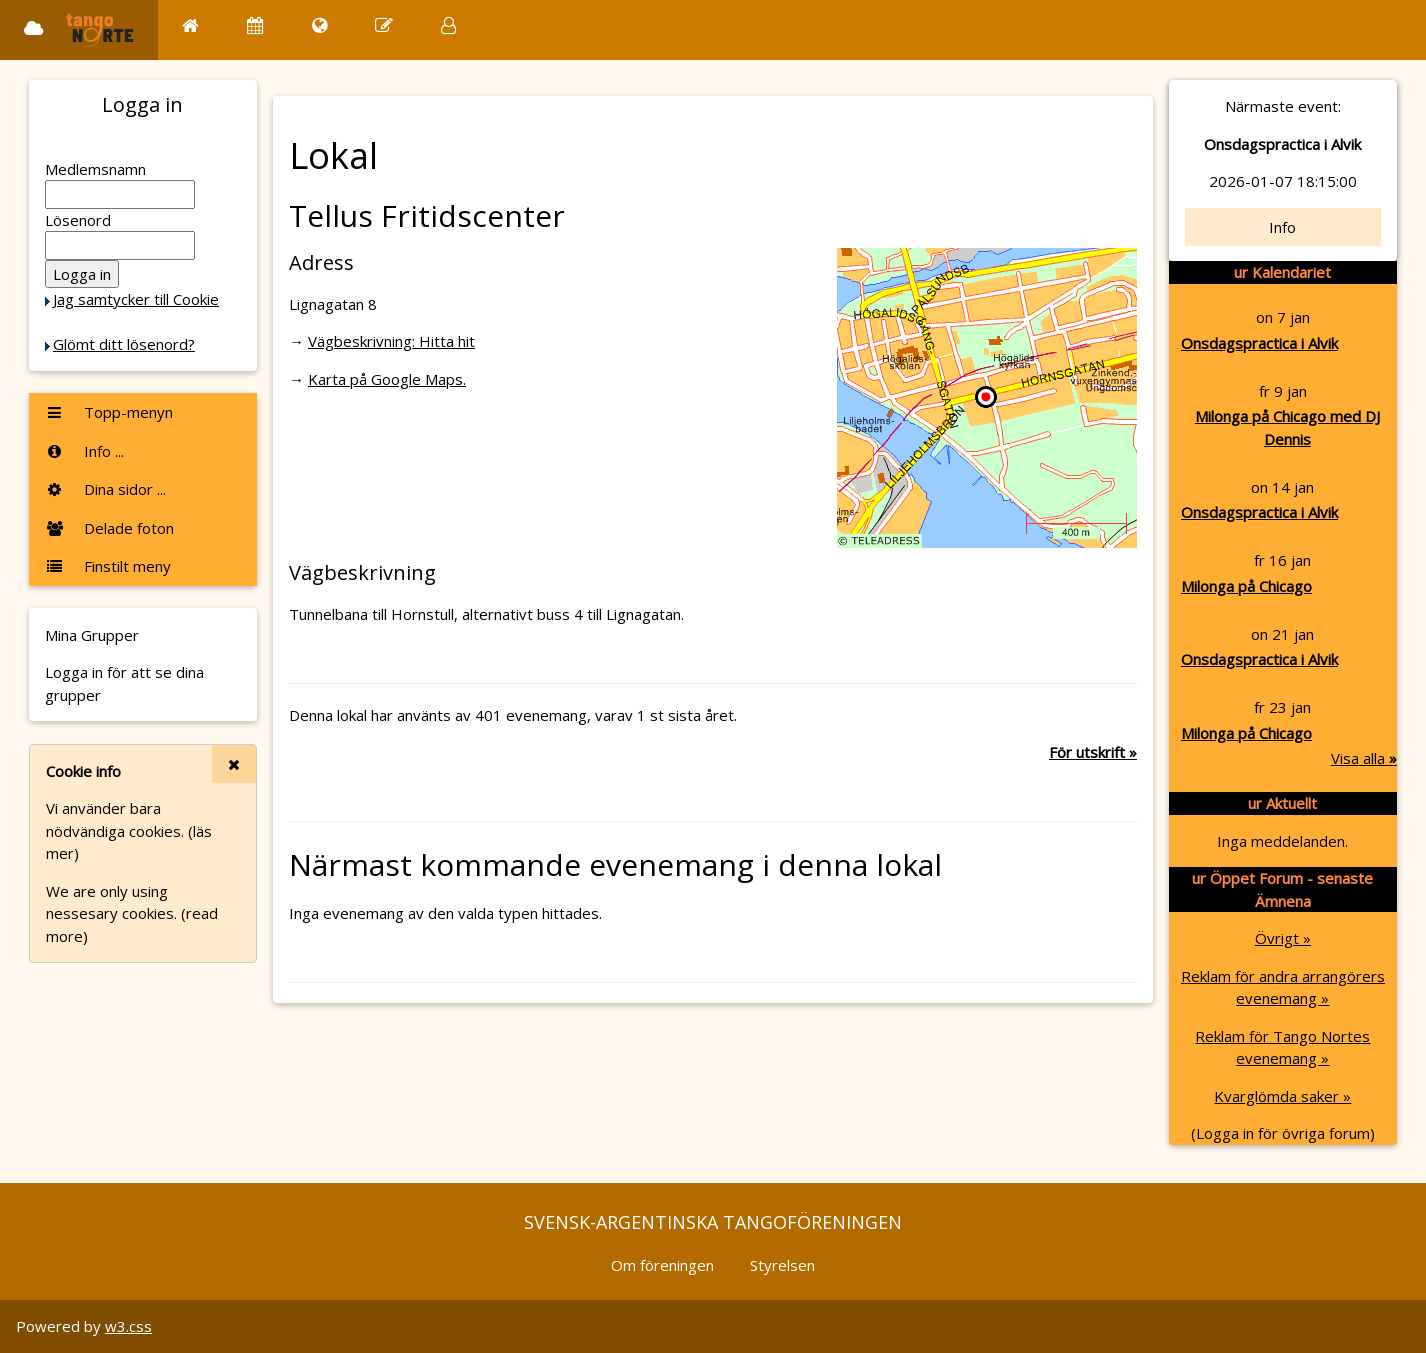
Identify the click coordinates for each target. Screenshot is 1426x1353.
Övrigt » (1283, 938)
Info (1282, 227)
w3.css (128, 1326)
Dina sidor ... (105, 489)
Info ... (84, 451)
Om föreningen (662, 1265)
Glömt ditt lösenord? (124, 344)
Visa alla (1364, 758)
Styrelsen (782, 1265)
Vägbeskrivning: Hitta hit (391, 341)
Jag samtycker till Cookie (136, 299)
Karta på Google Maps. (387, 379)
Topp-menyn (109, 412)
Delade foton (109, 528)
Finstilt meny (108, 566)
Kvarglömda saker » (1282, 1096)
